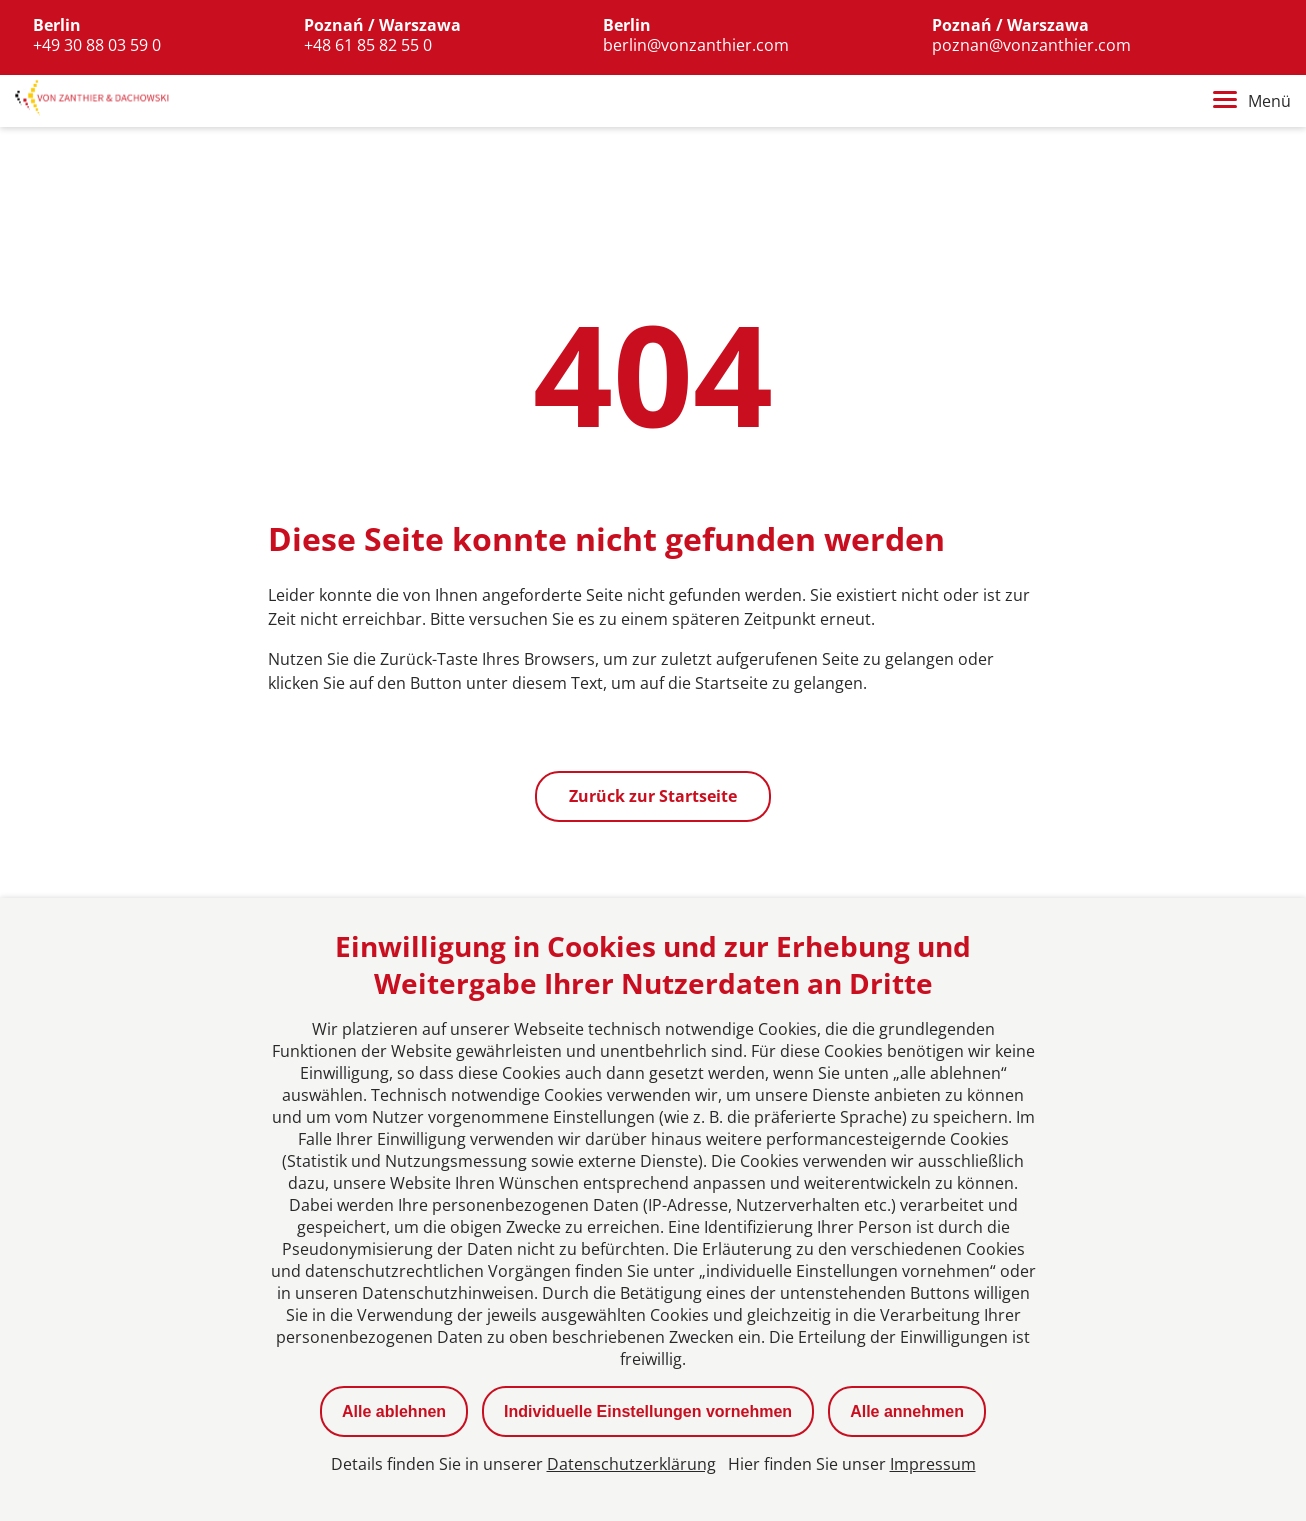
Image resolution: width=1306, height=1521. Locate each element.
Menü (1252, 101)
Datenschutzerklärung (631, 1464)
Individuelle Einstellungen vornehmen (648, 1411)
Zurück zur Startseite (653, 796)
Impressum (933, 1464)
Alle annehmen (907, 1411)
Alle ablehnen (394, 1411)
